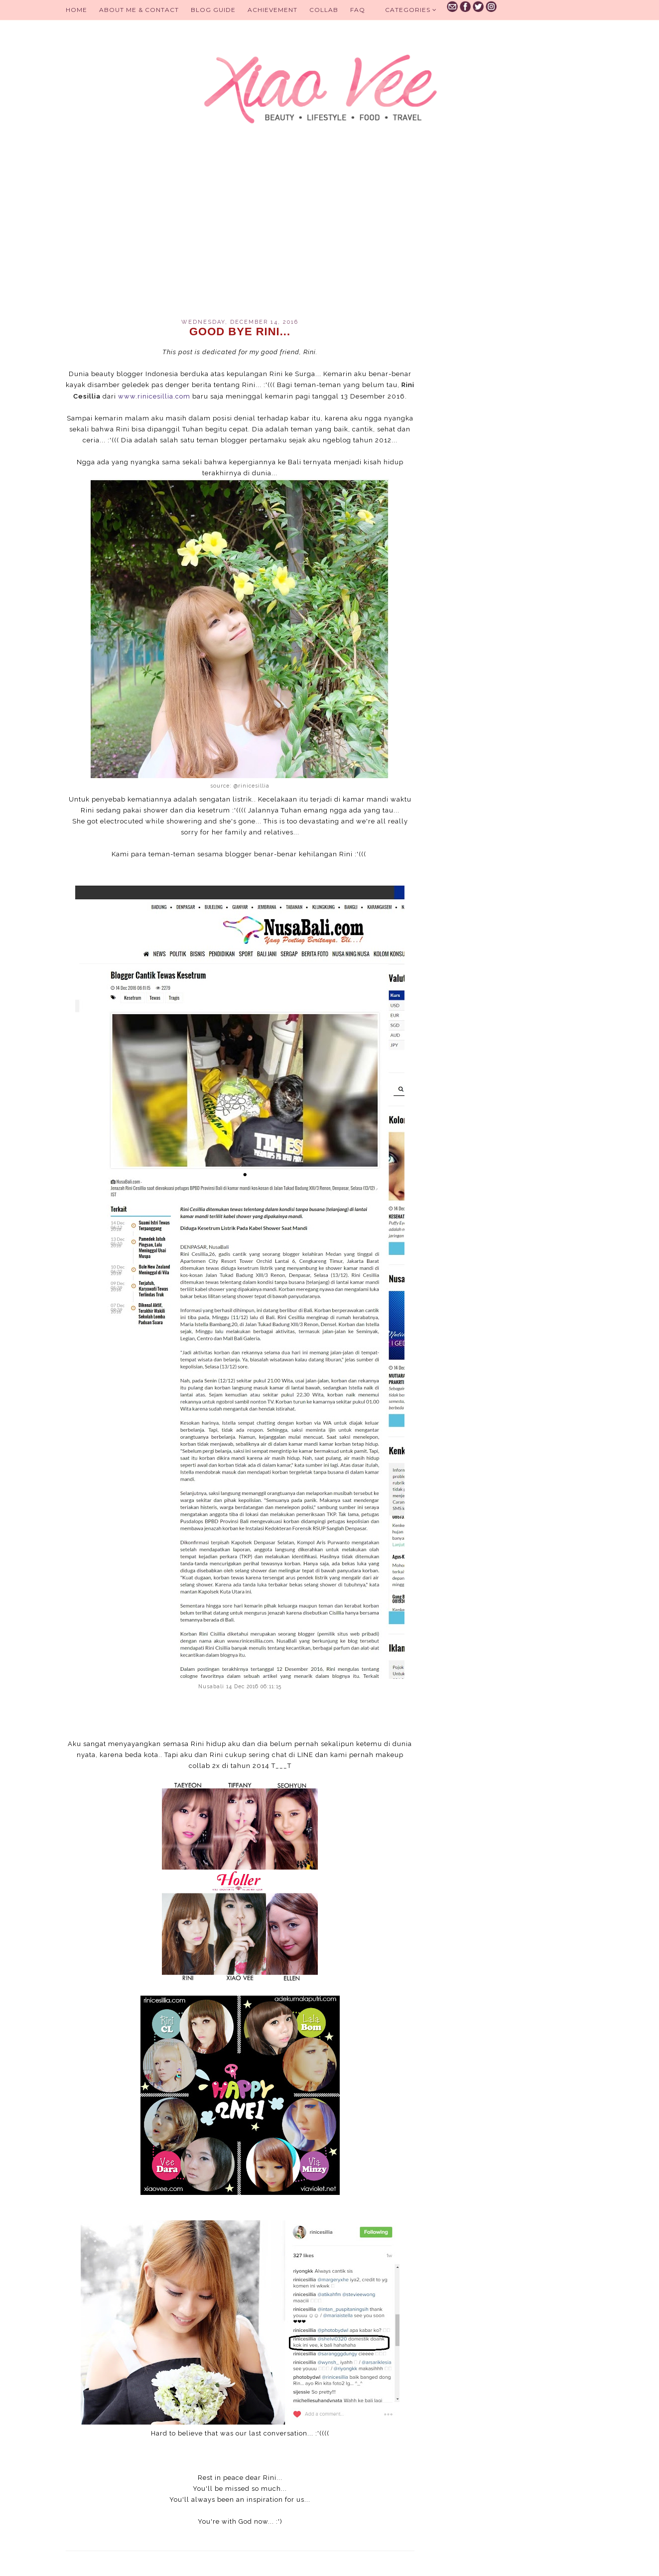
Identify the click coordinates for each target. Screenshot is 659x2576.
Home (76, 9)
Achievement (272, 9)
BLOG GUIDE (213, 9)
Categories (411, 9)
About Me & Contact (139, 9)
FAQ (357, 9)
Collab (323, 9)
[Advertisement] (240, 234)
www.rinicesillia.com (154, 396)
